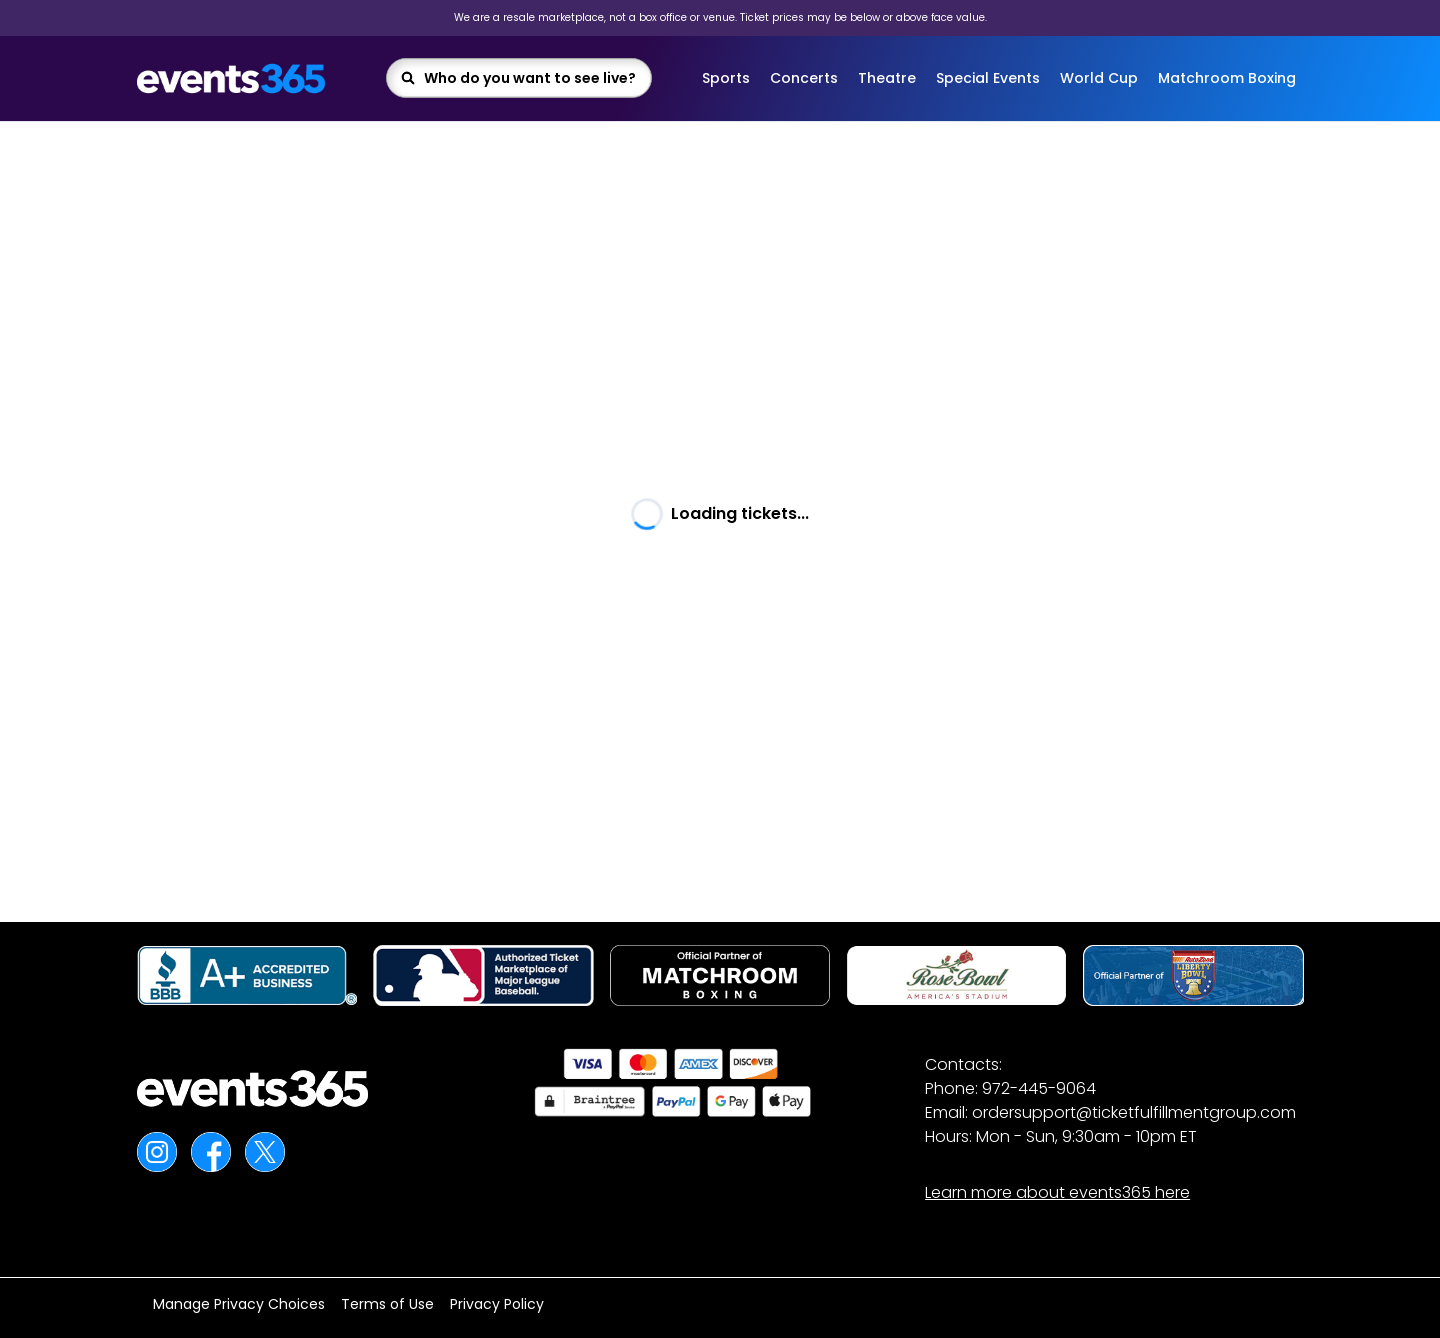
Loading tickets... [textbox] (740, 513)
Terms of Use (387, 1304)
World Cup (1099, 78)
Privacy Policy (497, 1304)
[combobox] (531, 78)
